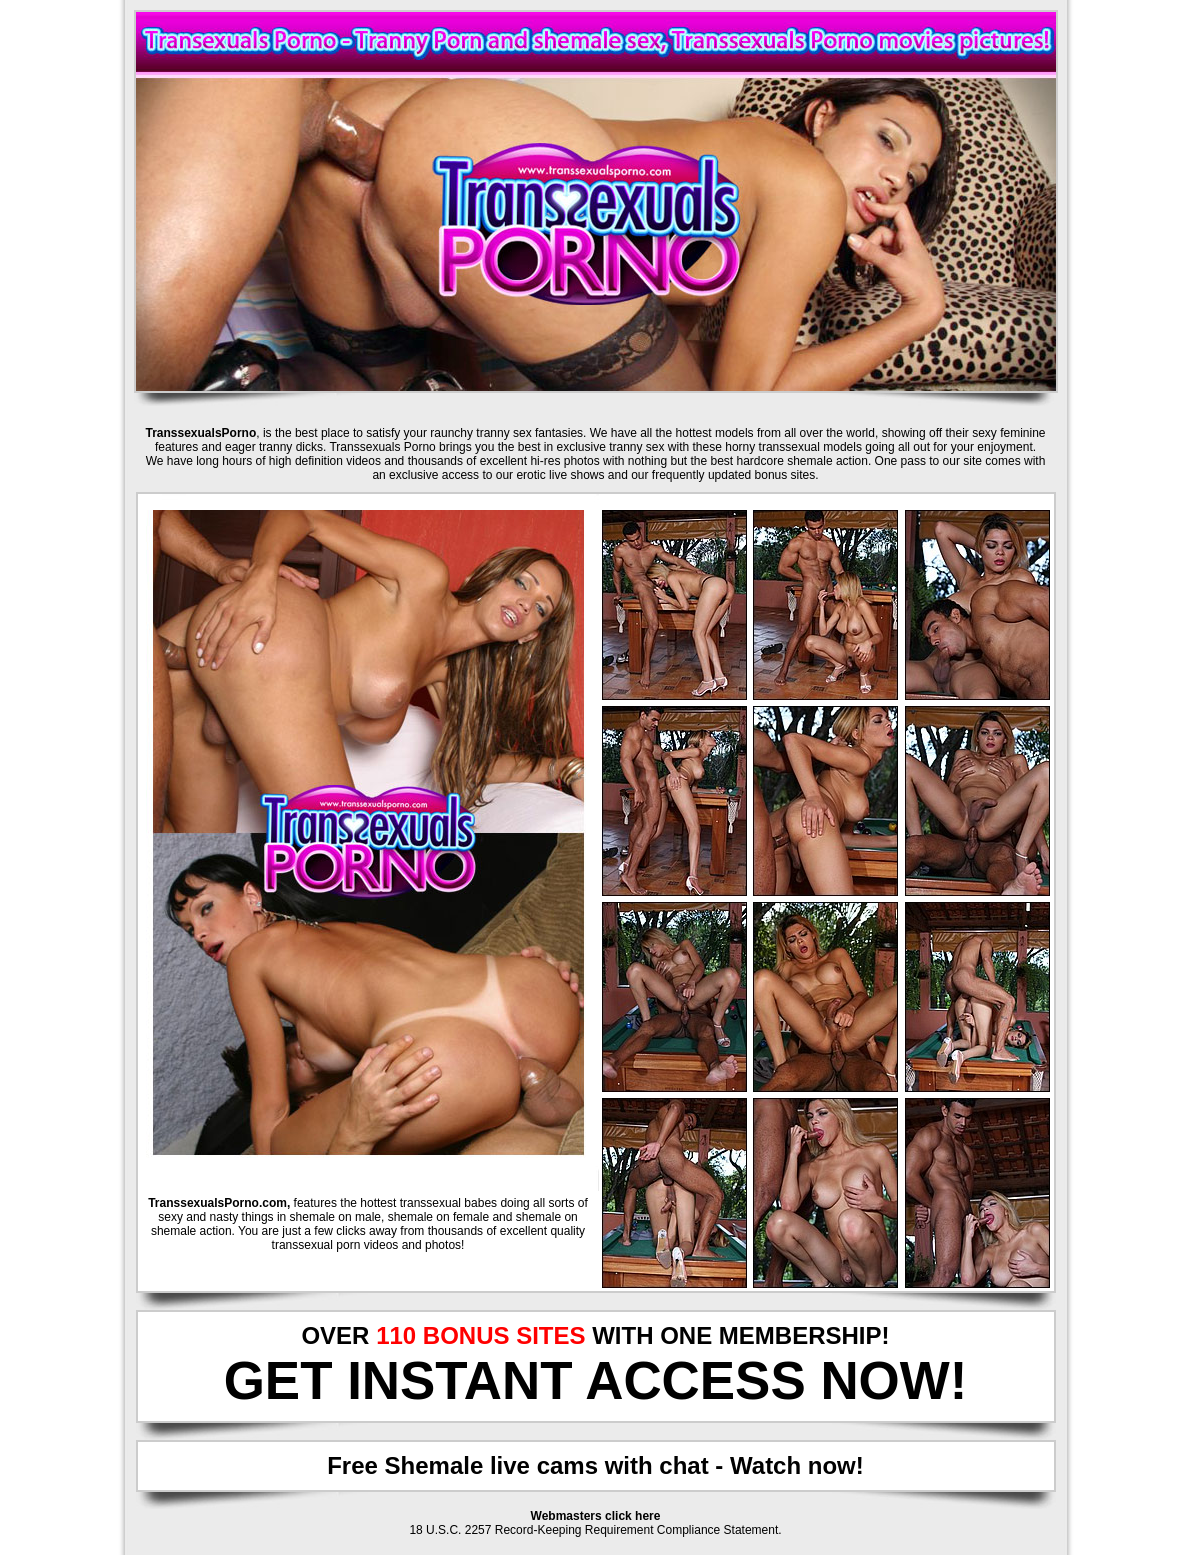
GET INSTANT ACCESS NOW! (596, 1380)
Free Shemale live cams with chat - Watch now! (595, 1465)
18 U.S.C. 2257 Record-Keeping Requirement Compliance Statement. (595, 1530)
